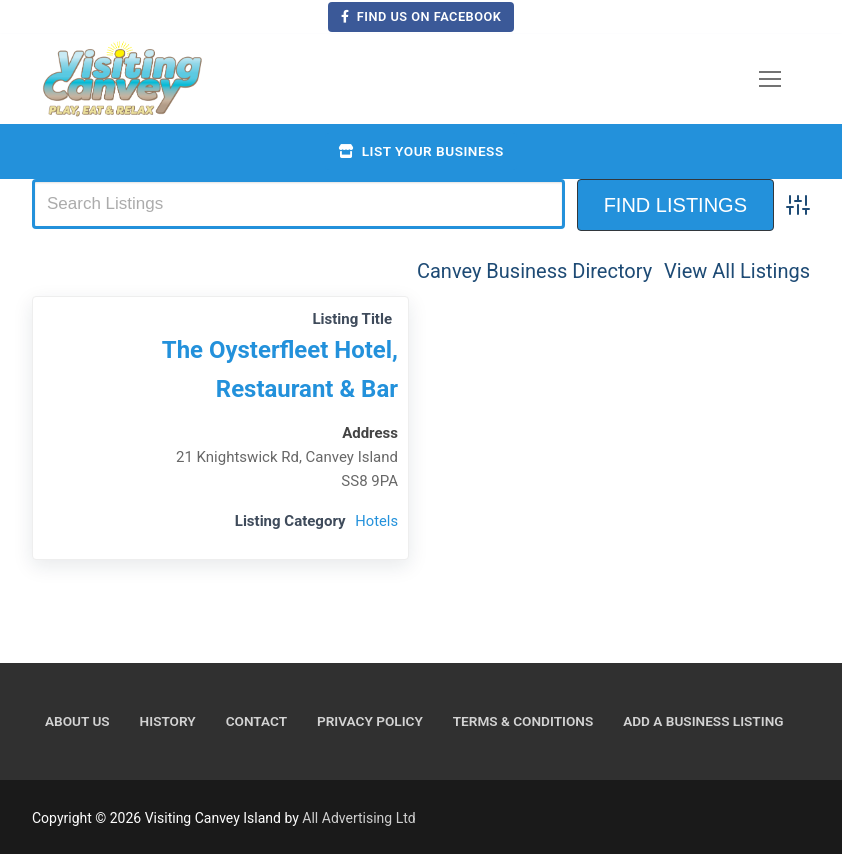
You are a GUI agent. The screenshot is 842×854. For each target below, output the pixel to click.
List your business (420, 151)
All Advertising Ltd (358, 818)
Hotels (376, 521)
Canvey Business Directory (534, 271)
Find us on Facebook (421, 16)
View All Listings (737, 271)
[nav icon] (770, 79)
